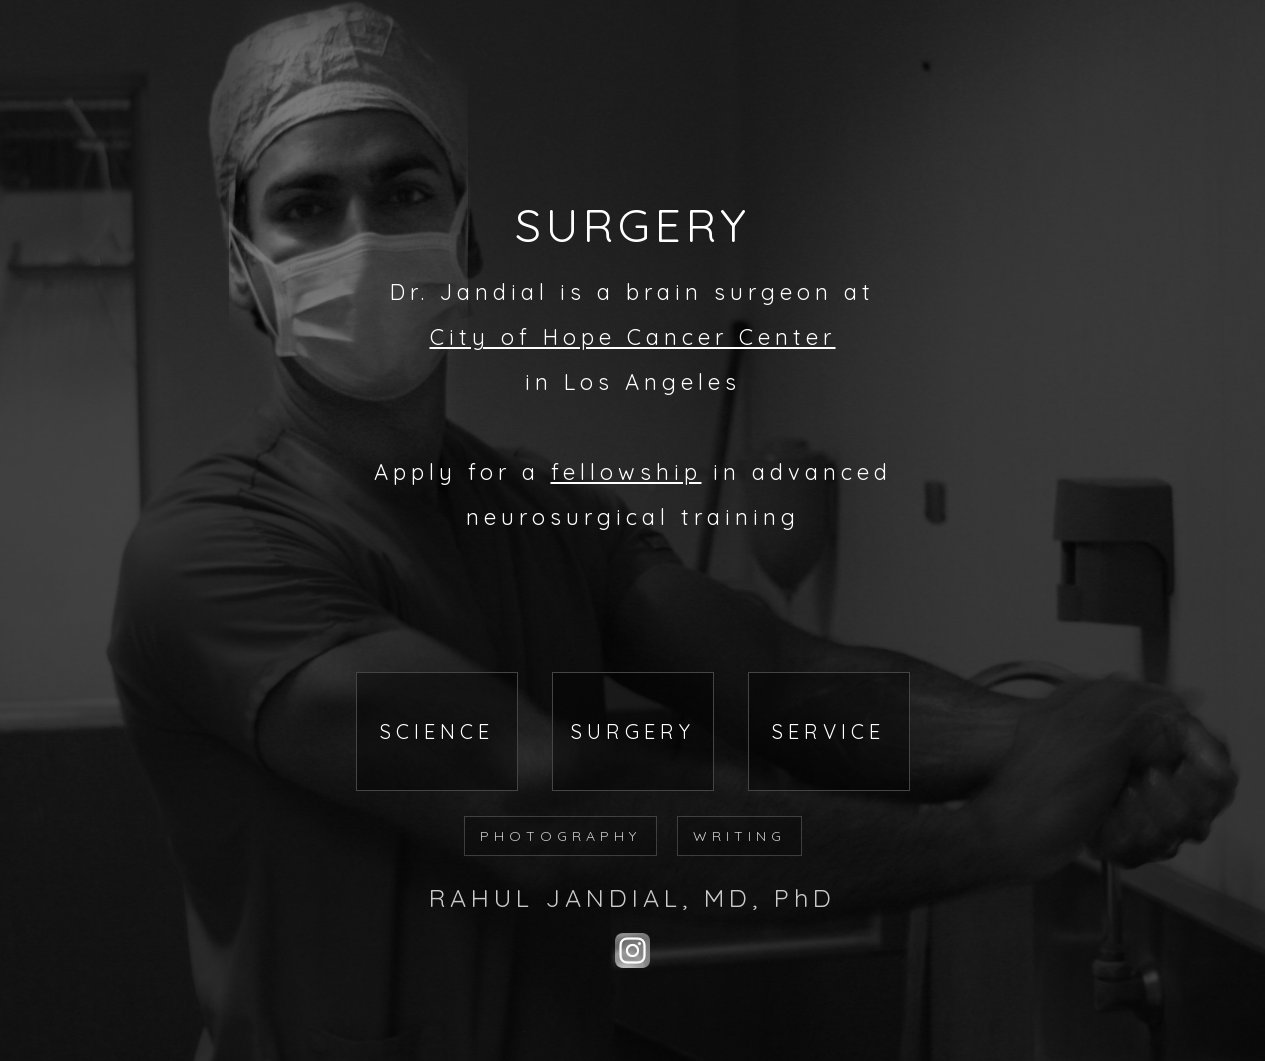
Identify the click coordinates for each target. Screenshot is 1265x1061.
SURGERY (633, 731)
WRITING (739, 836)
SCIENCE (437, 731)
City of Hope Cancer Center (633, 337)
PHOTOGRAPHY (560, 836)
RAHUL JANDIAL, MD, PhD (632, 897)
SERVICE (828, 731)
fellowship (626, 472)
